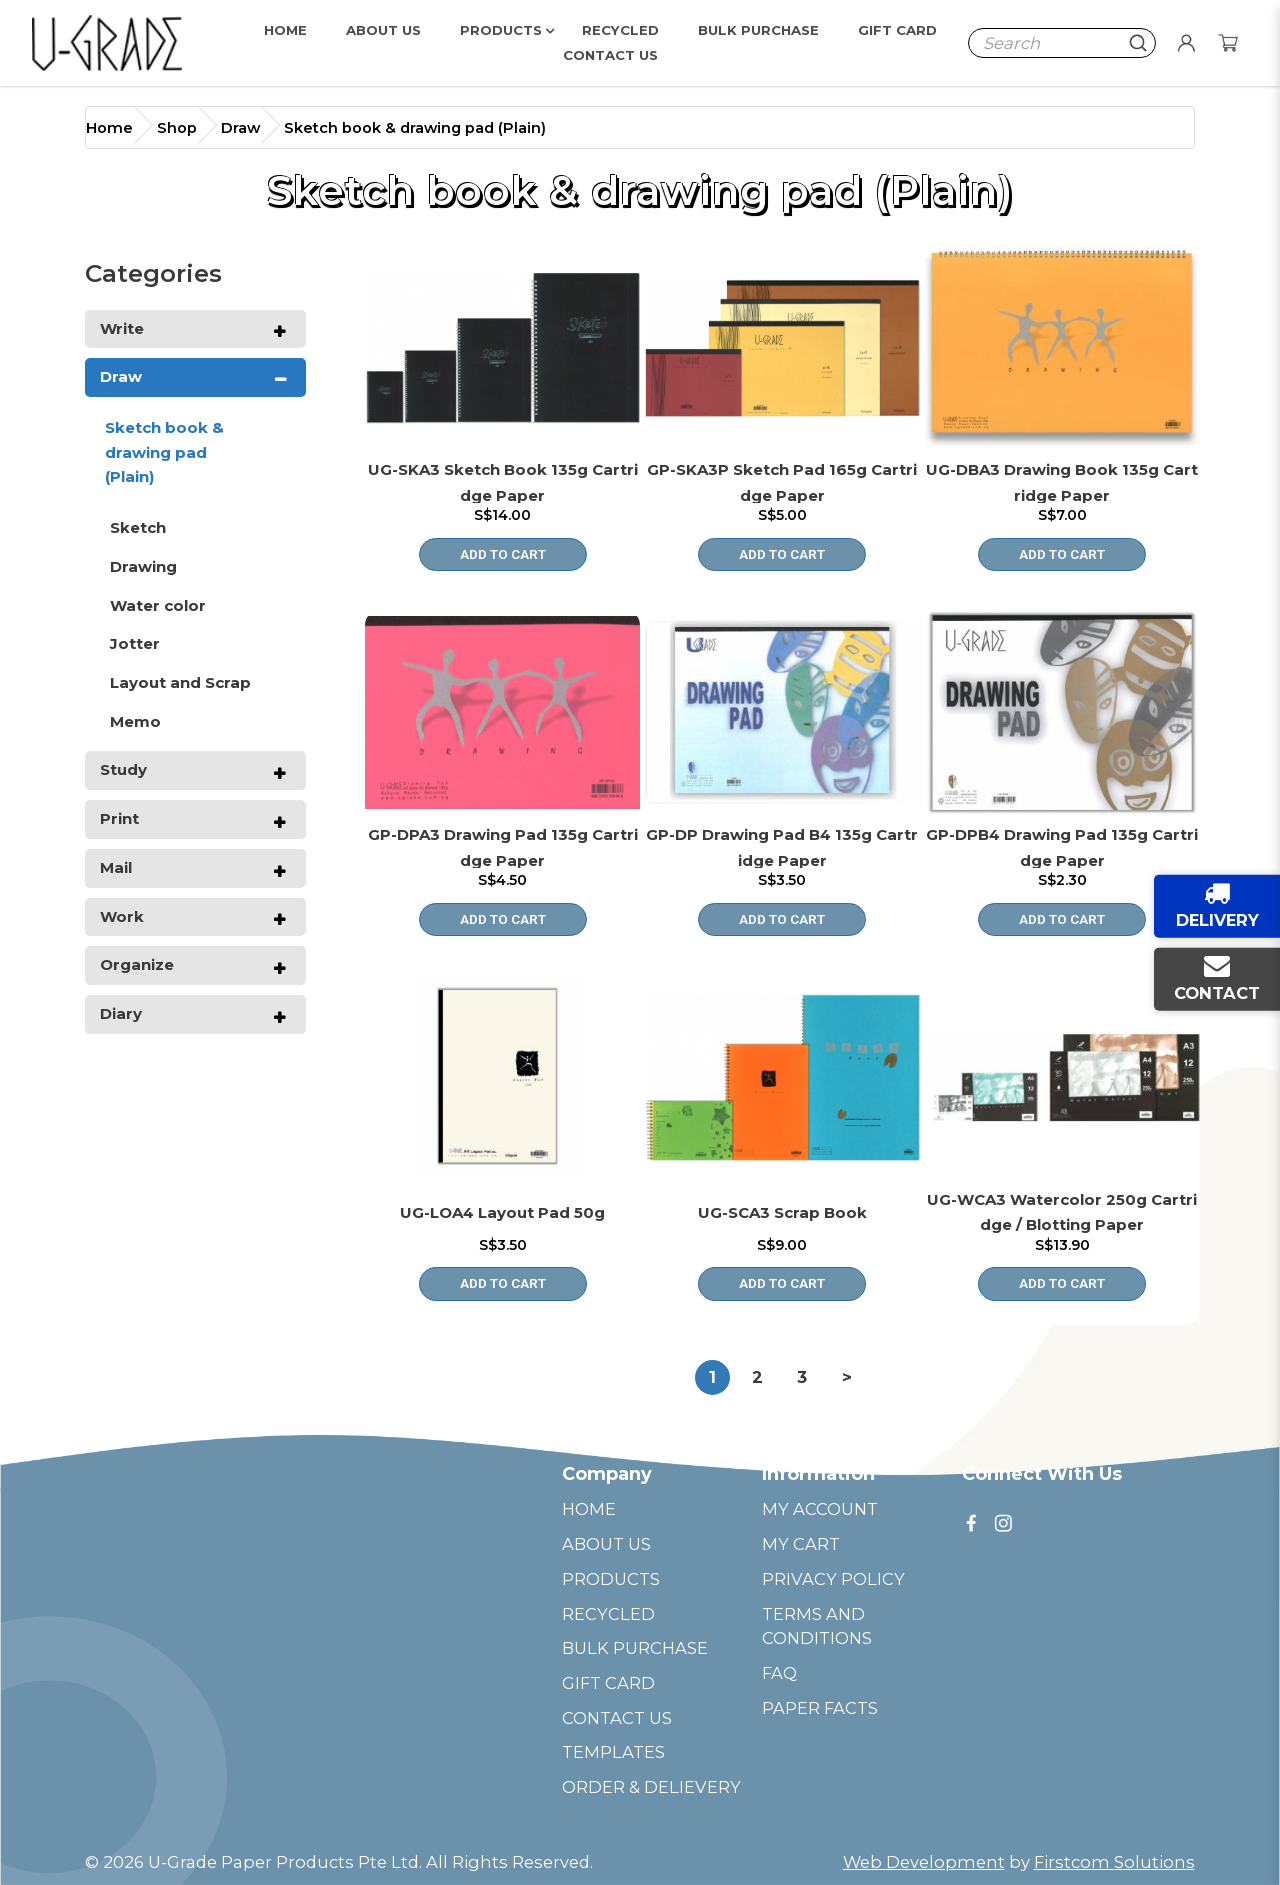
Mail (116, 867)
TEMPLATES (613, 1752)
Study (123, 769)
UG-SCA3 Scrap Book (782, 1212)
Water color (158, 605)
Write (122, 328)
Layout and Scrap (180, 682)
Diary (121, 1013)
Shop (177, 128)
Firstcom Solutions (1114, 1862)
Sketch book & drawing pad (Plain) (415, 128)
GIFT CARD (608, 1683)
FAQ (779, 1673)
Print (119, 818)
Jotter (135, 643)
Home (109, 128)
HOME (589, 1509)
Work (122, 916)
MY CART (801, 1544)
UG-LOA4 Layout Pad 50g (502, 1212)
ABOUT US (606, 1544)
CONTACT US (617, 1718)
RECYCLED (608, 1614)
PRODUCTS (611, 1579)
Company (607, 1474)
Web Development (924, 1862)
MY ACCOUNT (820, 1509)
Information (818, 1474)
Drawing (143, 566)
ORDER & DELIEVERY (651, 1787)
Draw (240, 128)
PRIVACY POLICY (833, 1579)
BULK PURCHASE (635, 1648)
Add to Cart (503, 554)
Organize (137, 964)
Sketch (138, 527)
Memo (135, 721)
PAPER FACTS (820, 1708)
